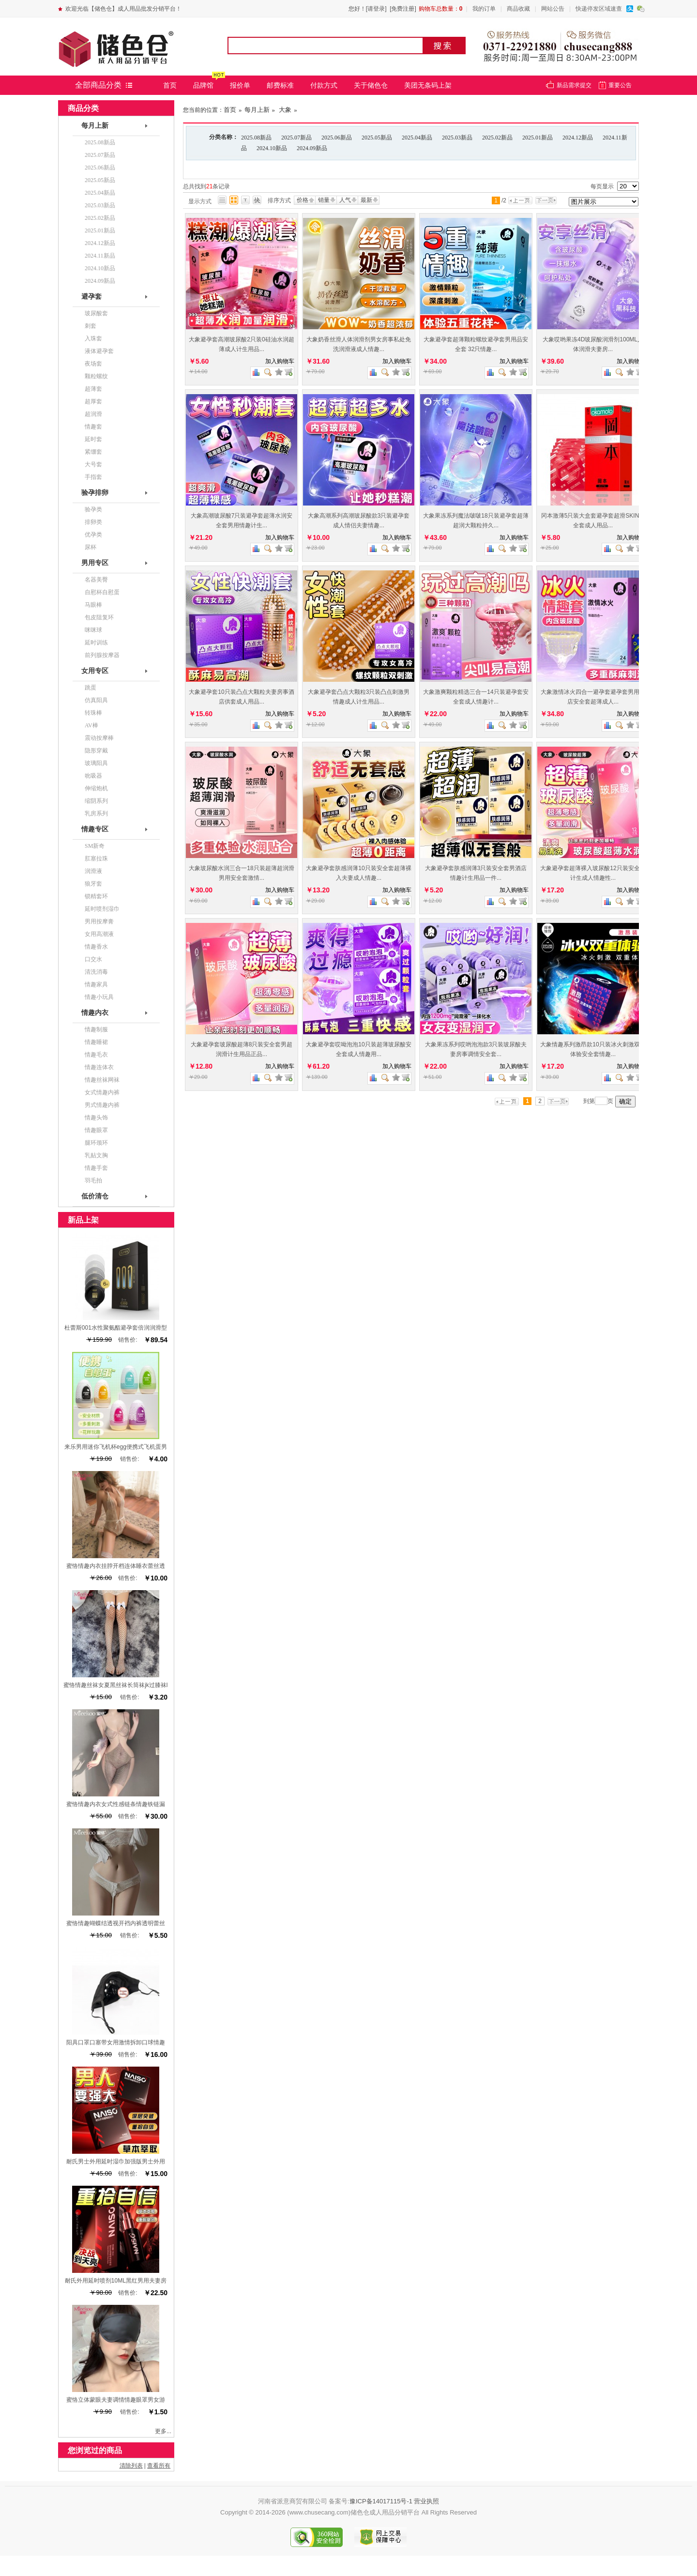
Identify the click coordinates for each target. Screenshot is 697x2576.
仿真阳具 (96, 700)
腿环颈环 (96, 1142)
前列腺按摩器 (102, 655)
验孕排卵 (94, 492)
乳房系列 (96, 813)
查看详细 (288, 372)
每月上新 (257, 109)
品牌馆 (203, 85)
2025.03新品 (457, 137)
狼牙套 (93, 883)
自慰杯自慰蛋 (102, 592)
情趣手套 (96, 1168)
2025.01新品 (537, 137)
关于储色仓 (371, 85)
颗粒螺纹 (96, 376)
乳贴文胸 (96, 1155)
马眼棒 (93, 604)
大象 (284, 109)
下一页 (548, 200)
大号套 (93, 464)
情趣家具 (96, 984)
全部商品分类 (98, 85)
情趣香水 (96, 946)
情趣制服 (96, 1029)
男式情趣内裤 (102, 1105)
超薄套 (93, 388)
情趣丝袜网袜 (102, 1079)
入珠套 (93, 338)
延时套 (93, 439)
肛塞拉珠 (96, 858)
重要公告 (620, 85)
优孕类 (93, 534)
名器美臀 (96, 579)
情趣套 (93, 426)
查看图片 (268, 372)
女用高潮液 (99, 934)
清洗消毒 (96, 971)
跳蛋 (90, 687)
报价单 (240, 85)
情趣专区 (94, 829)
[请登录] (376, 8)
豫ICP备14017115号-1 (380, 2501)
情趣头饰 (96, 1117)
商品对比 (256, 372)
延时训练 (96, 642)
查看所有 (158, 2465)
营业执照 (426, 2501)
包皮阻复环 (99, 617)
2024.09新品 (312, 148)
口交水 (93, 959)
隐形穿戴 (96, 750)
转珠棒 (93, 712)
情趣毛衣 (96, 1054)
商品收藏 (518, 8)
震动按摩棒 (99, 738)
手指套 (93, 477)
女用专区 (94, 671)
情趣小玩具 (99, 997)
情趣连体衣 (99, 1067)
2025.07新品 (296, 137)
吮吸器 (93, 775)
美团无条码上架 (428, 85)
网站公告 (552, 8)
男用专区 (94, 563)
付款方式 (323, 85)
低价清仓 (94, 1196)
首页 (170, 85)
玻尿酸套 (96, 313)
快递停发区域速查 (599, 8)
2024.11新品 (100, 255)
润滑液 (93, 871)
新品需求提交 (574, 85)
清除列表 (131, 2465)
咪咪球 (93, 630)
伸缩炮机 (96, 788)
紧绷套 (93, 451)
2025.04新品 (417, 137)
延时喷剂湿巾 (102, 908)
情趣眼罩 (96, 1130)
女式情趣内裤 (102, 1092)
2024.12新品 (577, 137)
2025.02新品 (497, 137)
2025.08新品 (256, 137)
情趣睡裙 (96, 1042)
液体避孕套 (99, 351)
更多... (163, 2431)
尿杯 (90, 547)
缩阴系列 (96, 800)
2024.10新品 (272, 148)
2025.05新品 (377, 137)
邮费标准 (280, 85)
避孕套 (91, 296)
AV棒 (91, 725)
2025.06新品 (336, 137)
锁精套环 (96, 896)
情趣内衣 (94, 1012)
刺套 (90, 325)
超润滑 (93, 414)
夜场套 (93, 363)
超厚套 (93, 401)
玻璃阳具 (96, 763)
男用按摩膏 (99, 921)
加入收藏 (279, 372)
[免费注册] (403, 8)
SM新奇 (95, 846)
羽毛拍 (93, 1180)
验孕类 (93, 509)
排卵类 (93, 522)
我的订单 (484, 8)
